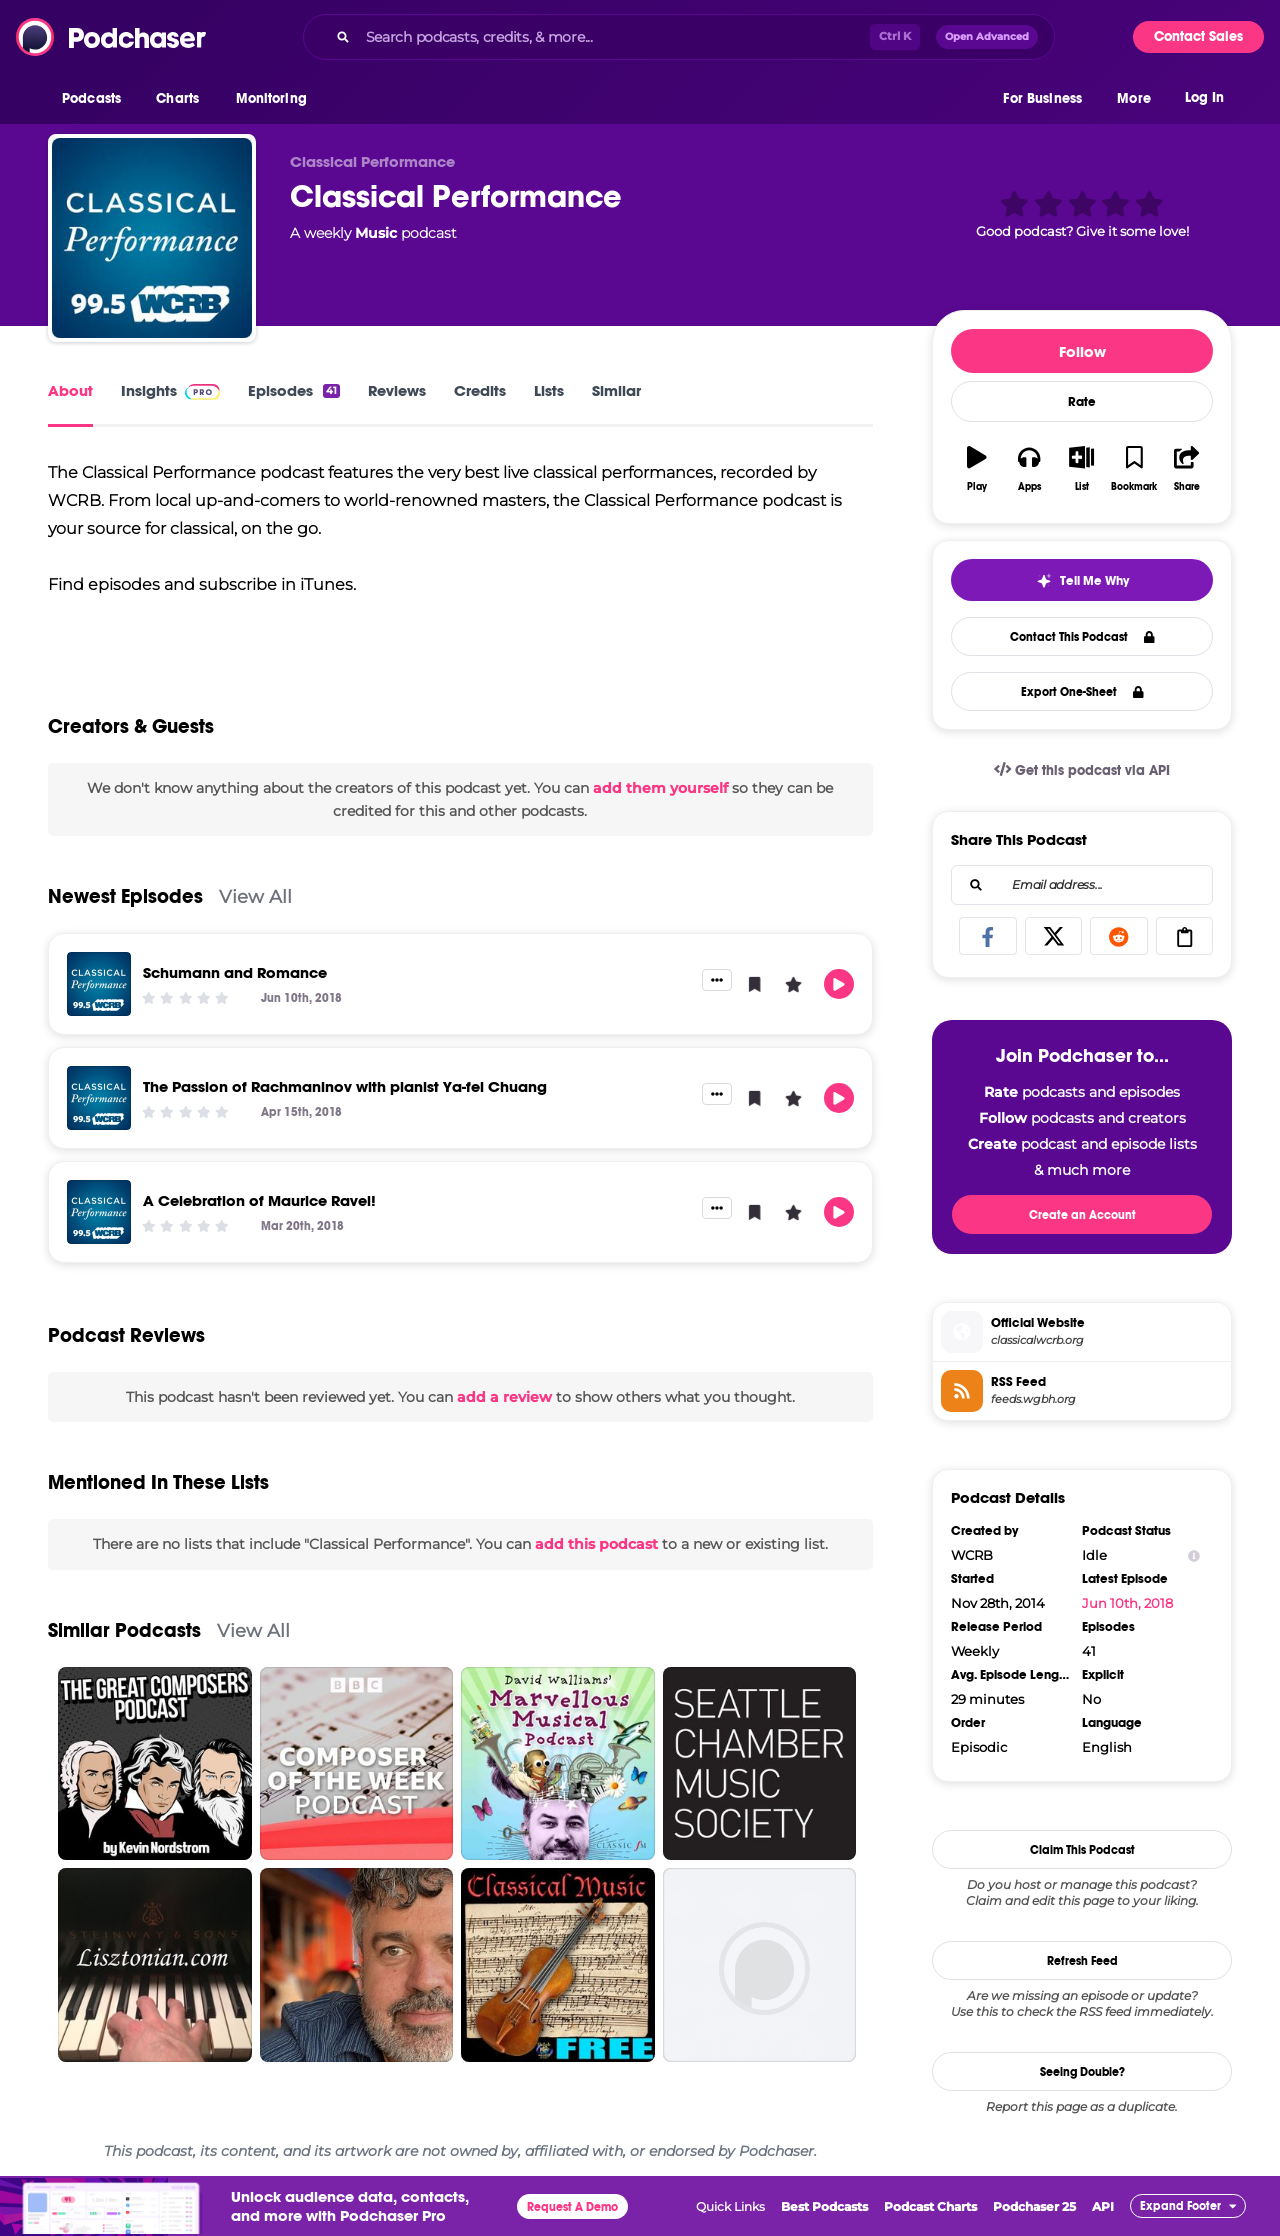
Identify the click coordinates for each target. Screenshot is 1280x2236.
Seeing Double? (1082, 2072)
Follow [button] (1082, 351)
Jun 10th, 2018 (1127, 1603)
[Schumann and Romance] (99, 984)
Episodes (294, 390)
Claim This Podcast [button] (1082, 1850)
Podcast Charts (930, 2206)
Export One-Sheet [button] (1082, 692)
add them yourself (660, 788)
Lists (549, 390)
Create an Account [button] (1082, 1215)
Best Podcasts (824, 2206)
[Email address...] (1082, 885)
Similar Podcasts (124, 1630)
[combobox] (679, 37)
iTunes (326, 584)
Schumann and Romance (235, 972)
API (1103, 2206)
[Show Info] (1194, 1555)
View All (255, 896)
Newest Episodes (125, 896)
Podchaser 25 (1034, 2206)
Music (376, 233)
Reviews (397, 390)
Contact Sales (1198, 36)
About (70, 390)
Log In (1204, 97)
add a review (504, 1397)
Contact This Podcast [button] (1082, 637)
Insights (170, 390)
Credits (480, 390)
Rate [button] (1082, 402)
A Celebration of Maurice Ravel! (259, 1200)
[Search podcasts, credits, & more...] (614, 37)
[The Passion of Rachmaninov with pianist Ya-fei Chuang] (99, 1098)
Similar (616, 390)
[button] (96, 99)
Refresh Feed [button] (1082, 1961)
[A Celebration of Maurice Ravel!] (99, 1212)
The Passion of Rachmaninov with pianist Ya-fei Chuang (345, 1086)
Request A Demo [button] (572, 2207)
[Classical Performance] (152, 238)
